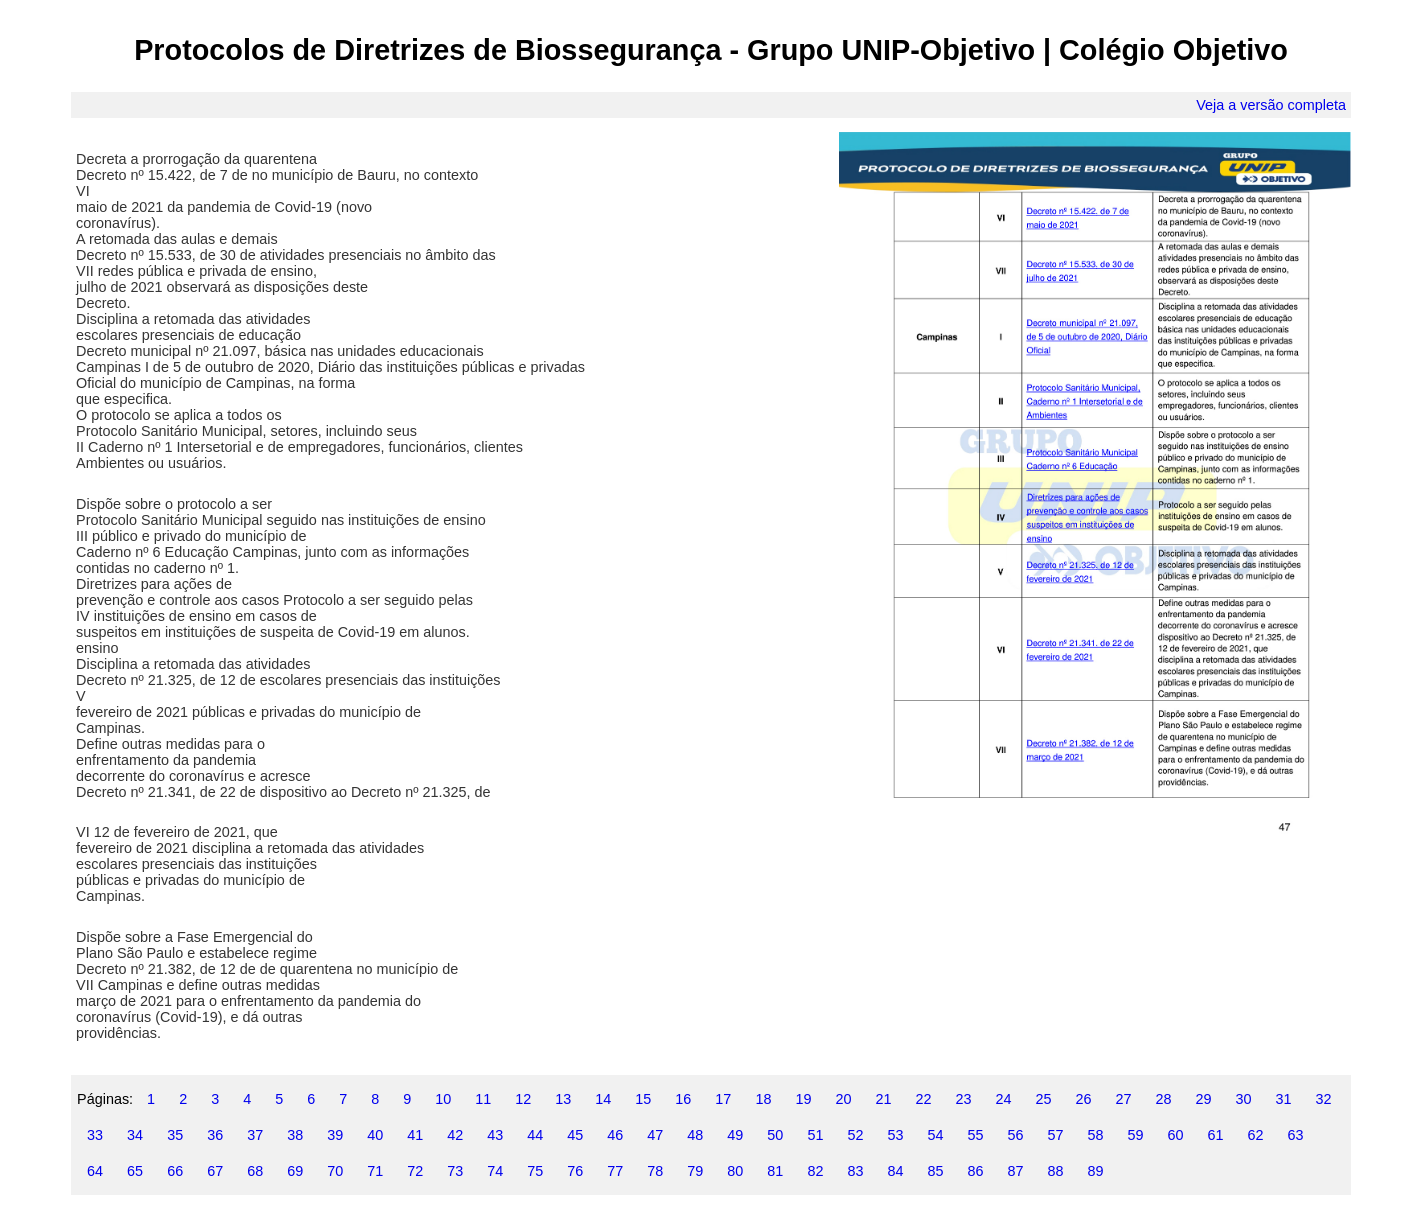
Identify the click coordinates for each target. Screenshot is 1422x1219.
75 (535, 1171)
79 (695, 1171)
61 (1216, 1135)
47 (655, 1135)
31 (1284, 1099)
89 (1095, 1171)
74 (495, 1171)
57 (1055, 1135)
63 (1296, 1135)
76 (575, 1171)
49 (735, 1135)
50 (775, 1135)
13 (563, 1099)
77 (615, 1171)
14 (603, 1099)
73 (455, 1171)
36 (215, 1135)
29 (1204, 1099)
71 (375, 1171)
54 (935, 1135)
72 (415, 1171)
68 (255, 1171)
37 (255, 1135)
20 (843, 1099)
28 (1164, 1099)
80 (735, 1171)
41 (415, 1135)
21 (883, 1099)
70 (335, 1171)
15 (643, 1099)
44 (535, 1135)
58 (1095, 1135)
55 (975, 1135)
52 (855, 1135)
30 (1244, 1099)
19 (803, 1099)
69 (295, 1171)
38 (295, 1135)
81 (775, 1171)
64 (95, 1171)
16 (683, 1099)
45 (575, 1135)
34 (135, 1135)
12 (523, 1099)
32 (1324, 1099)
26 (1084, 1099)
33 (95, 1135)
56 (1015, 1135)
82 (815, 1171)
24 (1003, 1099)
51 (815, 1135)
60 (1176, 1135)
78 (655, 1171)
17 (723, 1099)
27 (1124, 1099)
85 (935, 1171)
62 (1256, 1135)
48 (695, 1135)
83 (855, 1171)
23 (963, 1099)
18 (763, 1099)
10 (443, 1099)
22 (923, 1099)
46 (615, 1135)
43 (495, 1135)
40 (375, 1135)
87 (1015, 1171)
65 (135, 1171)
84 (895, 1171)
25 (1043, 1099)
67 (215, 1171)
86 (975, 1171)
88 (1055, 1171)
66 (175, 1171)
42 (455, 1135)
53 (895, 1135)
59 (1136, 1135)
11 (483, 1099)
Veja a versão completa (1271, 105)
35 (175, 1135)
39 (335, 1135)
